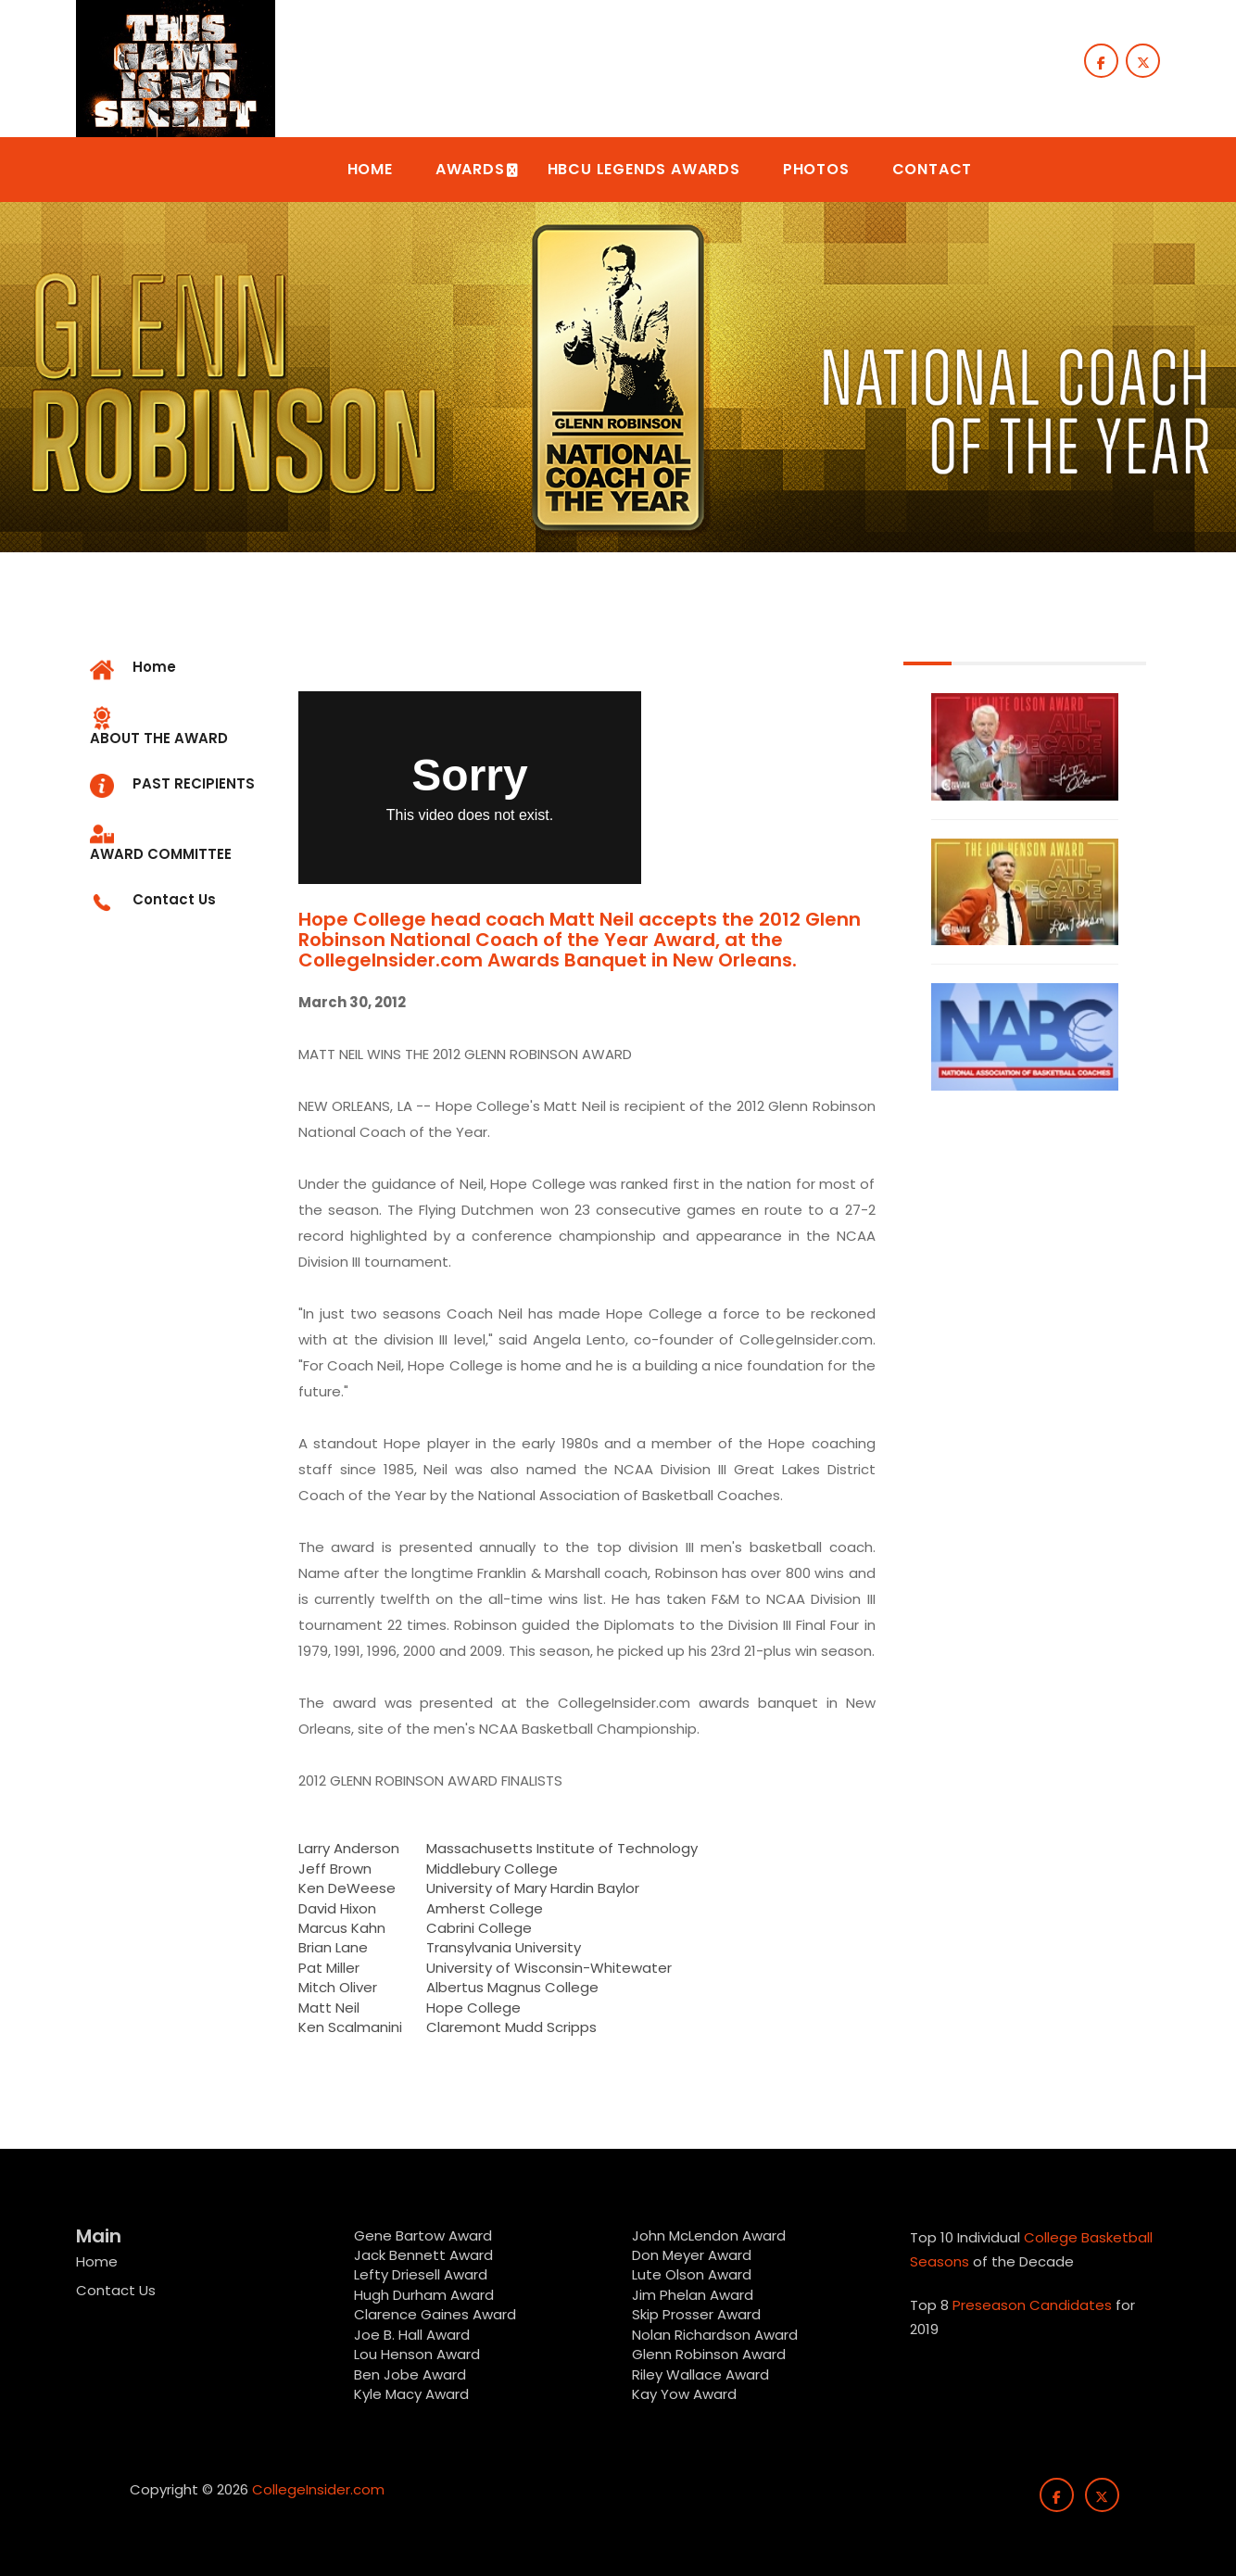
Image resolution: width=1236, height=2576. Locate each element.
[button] (370, 169)
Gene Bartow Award (423, 2235)
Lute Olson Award (691, 2274)
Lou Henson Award (417, 2354)
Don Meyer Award (691, 2255)
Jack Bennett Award (423, 2255)
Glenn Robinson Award (709, 2354)
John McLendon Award (709, 2235)
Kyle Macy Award (411, 2394)
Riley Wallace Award (700, 2374)
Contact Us (116, 2290)
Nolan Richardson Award (715, 2334)
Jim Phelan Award (692, 2295)
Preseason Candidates (1032, 2305)
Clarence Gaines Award (435, 2314)
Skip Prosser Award (696, 2314)
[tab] (180, 728)
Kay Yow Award (684, 2394)
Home (97, 2261)
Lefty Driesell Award (420, 2274)
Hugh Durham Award (424, 2295)
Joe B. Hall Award (412, 2334)
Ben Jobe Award (410, 2374)
